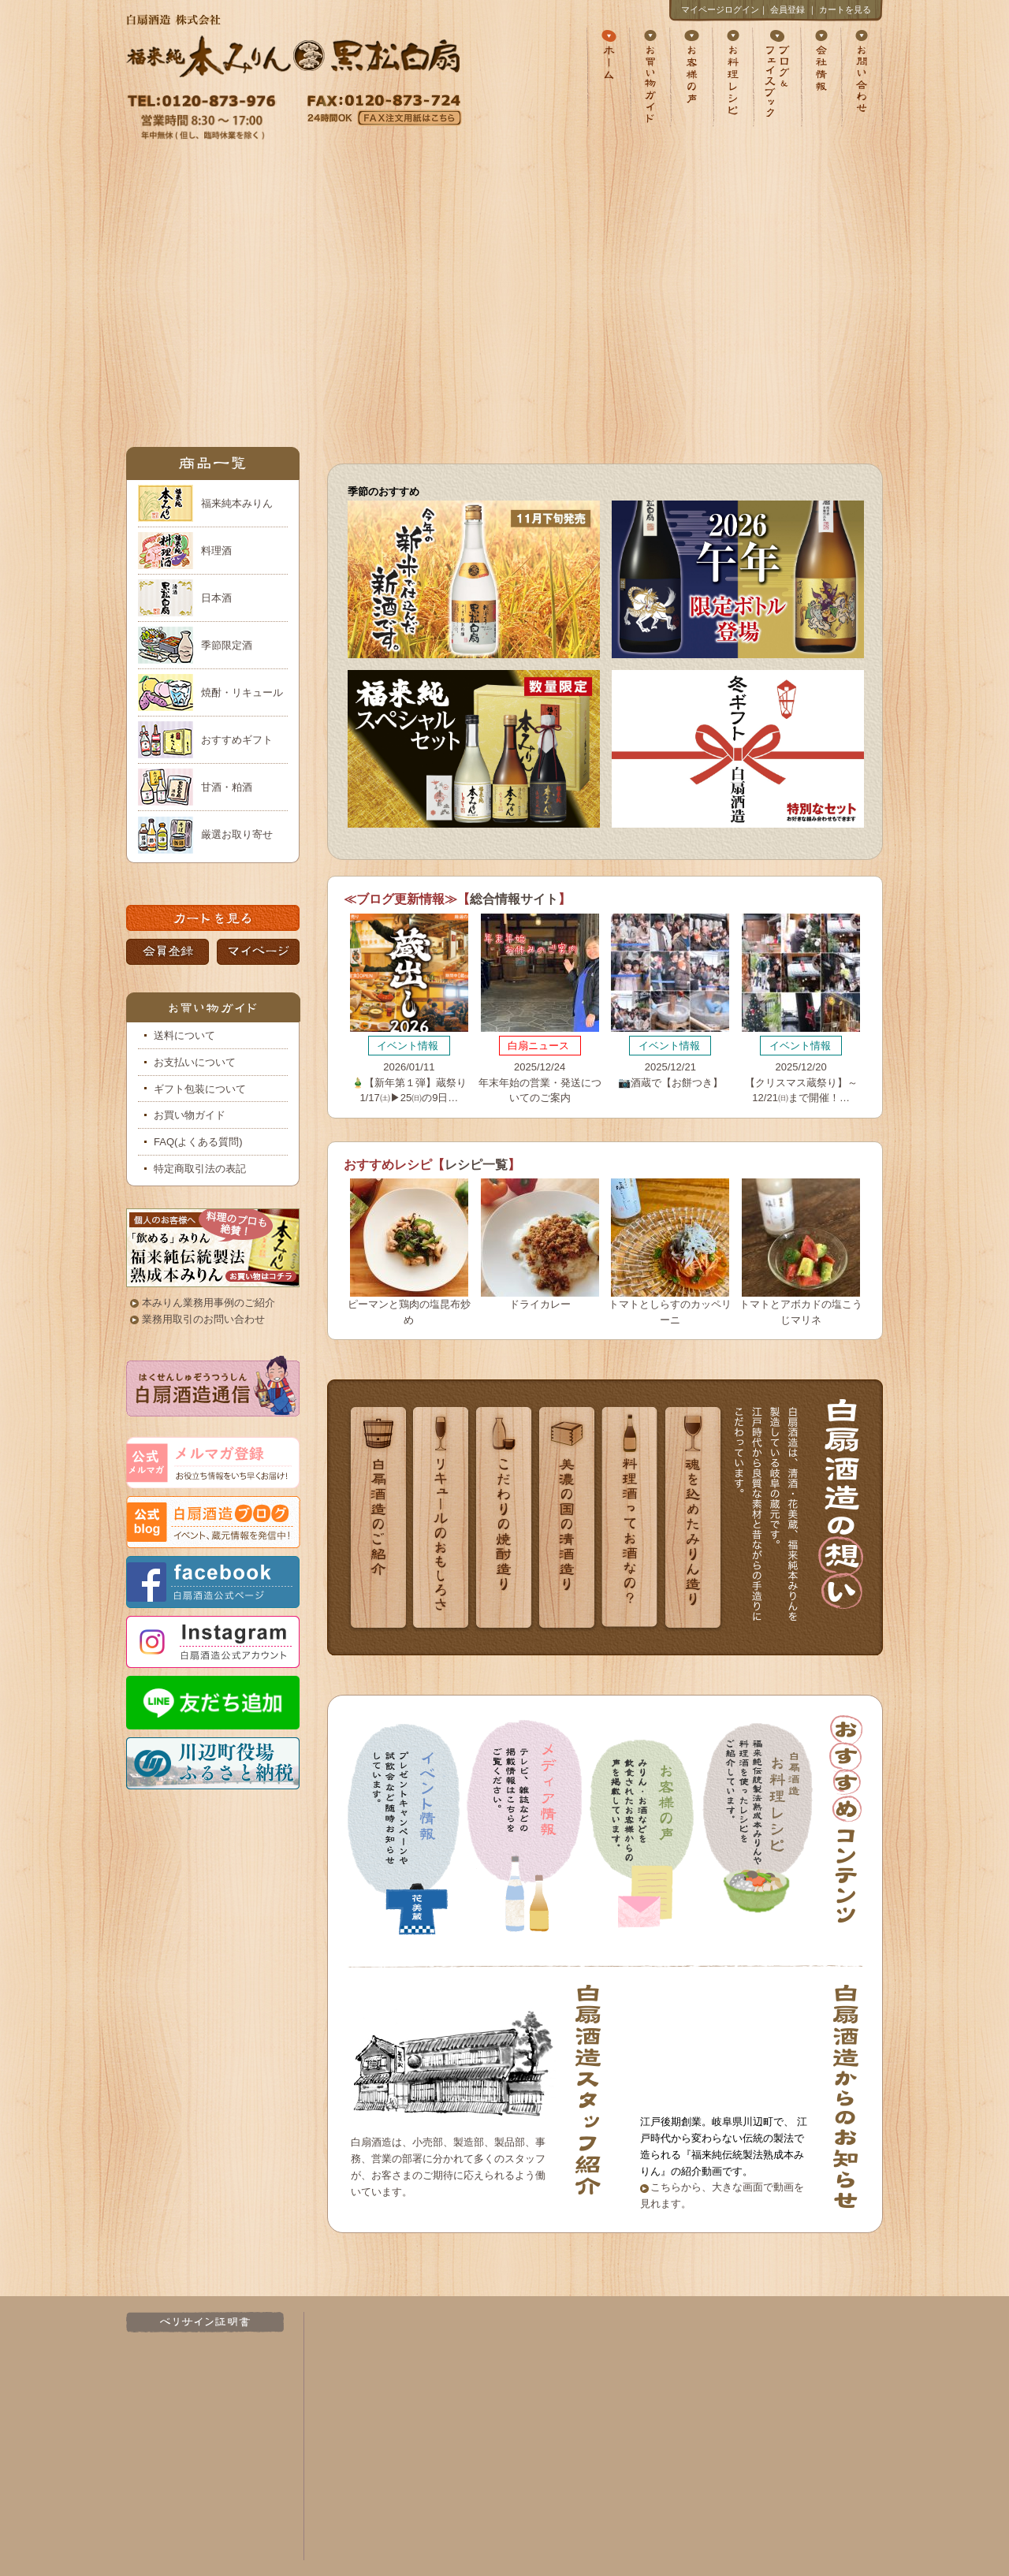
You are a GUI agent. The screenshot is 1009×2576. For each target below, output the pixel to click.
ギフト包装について (200, 1089)
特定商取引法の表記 (200, 1168)
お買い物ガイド (189, 1115)
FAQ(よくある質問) (198, 1142)
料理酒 (216, 551)
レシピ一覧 (476, 1164)
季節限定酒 (226, 645)
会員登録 (787, 9)
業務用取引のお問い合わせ (203, 1319)
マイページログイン (720, 9)
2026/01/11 (409, 1009)
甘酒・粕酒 (226, 787)
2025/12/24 (539, 1009)
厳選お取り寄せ (237, 834)
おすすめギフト (237, 740)
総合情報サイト (514, 899)
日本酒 (216, 598)
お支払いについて (195, 1062)
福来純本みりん (237, 503)
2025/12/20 (801, 1009)
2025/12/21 (670, 1001)
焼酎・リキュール (242, 692)
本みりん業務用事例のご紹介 (208, 1302)
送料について (184, 1035)
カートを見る (845, 9)
